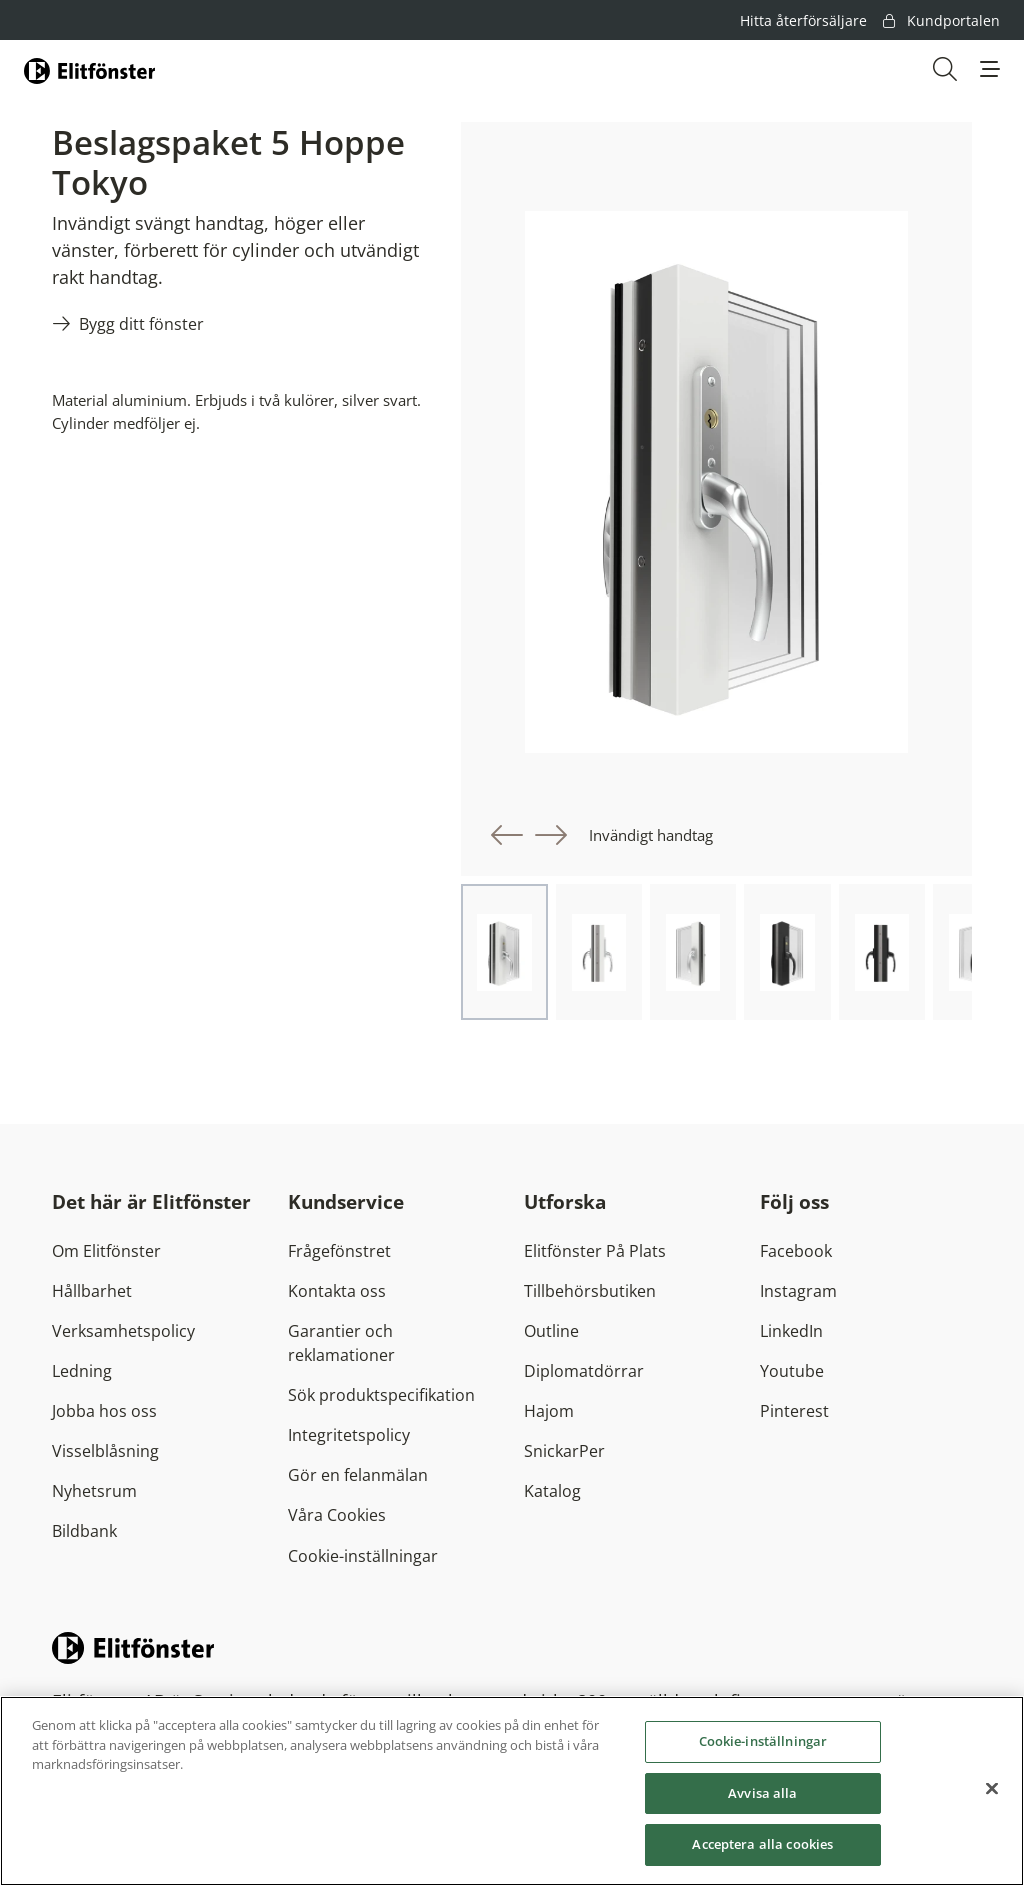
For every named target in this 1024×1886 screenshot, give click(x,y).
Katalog (552, 1491)
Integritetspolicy (349, 1435)
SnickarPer (564, 1451)
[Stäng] (992, 1790)
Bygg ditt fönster (141, 324)
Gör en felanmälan (358, 1475)
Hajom (549, 1411)
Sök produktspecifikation (381, 1395)
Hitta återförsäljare (803, 20)
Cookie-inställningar (363, 1556)
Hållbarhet (92, 1291)
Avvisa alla (762, 1794)
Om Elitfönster (106, 1251)
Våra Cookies (337, 1515)
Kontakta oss (337, 1291)
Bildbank (84, 1531)
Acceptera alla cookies (762, 1846)
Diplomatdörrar (584, 1371)
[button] (990, 69)
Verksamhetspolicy (123, 1331)
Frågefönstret (339, 1251)
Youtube (792, 1371)
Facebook (796, 1251)
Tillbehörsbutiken (590, 1291)
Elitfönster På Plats (595, 1251)
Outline (551, 1331)
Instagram (798, 1291)
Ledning (82, 1371)
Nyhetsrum (94, 1491)
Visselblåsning (105, 1451)
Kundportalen (941, 20)
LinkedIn (791, 1331)
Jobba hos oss (104, 1411)
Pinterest (794, 1411)
